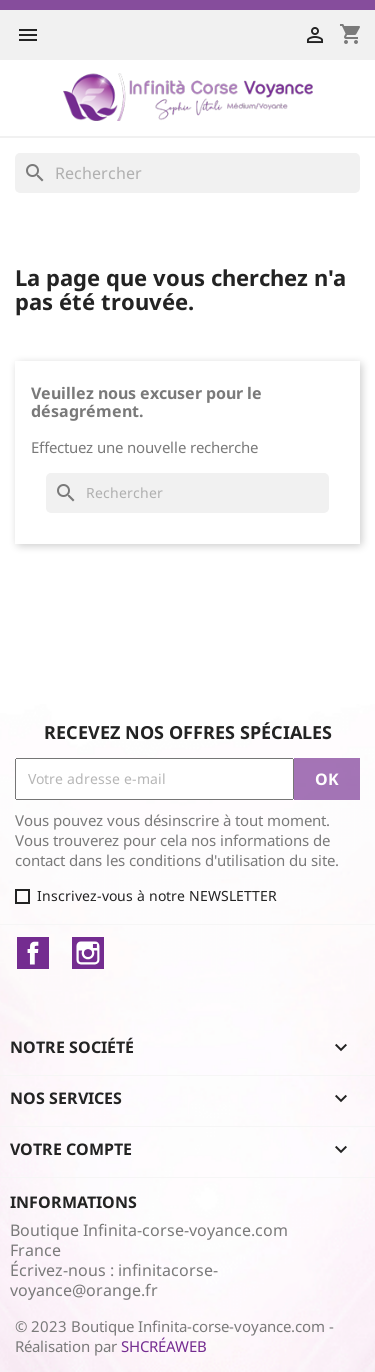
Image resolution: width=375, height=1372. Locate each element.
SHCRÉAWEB (164, 1346)
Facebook (33, 953)
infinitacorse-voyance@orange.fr (114, 1280)
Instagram (88, 953)
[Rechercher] (187, 173)
